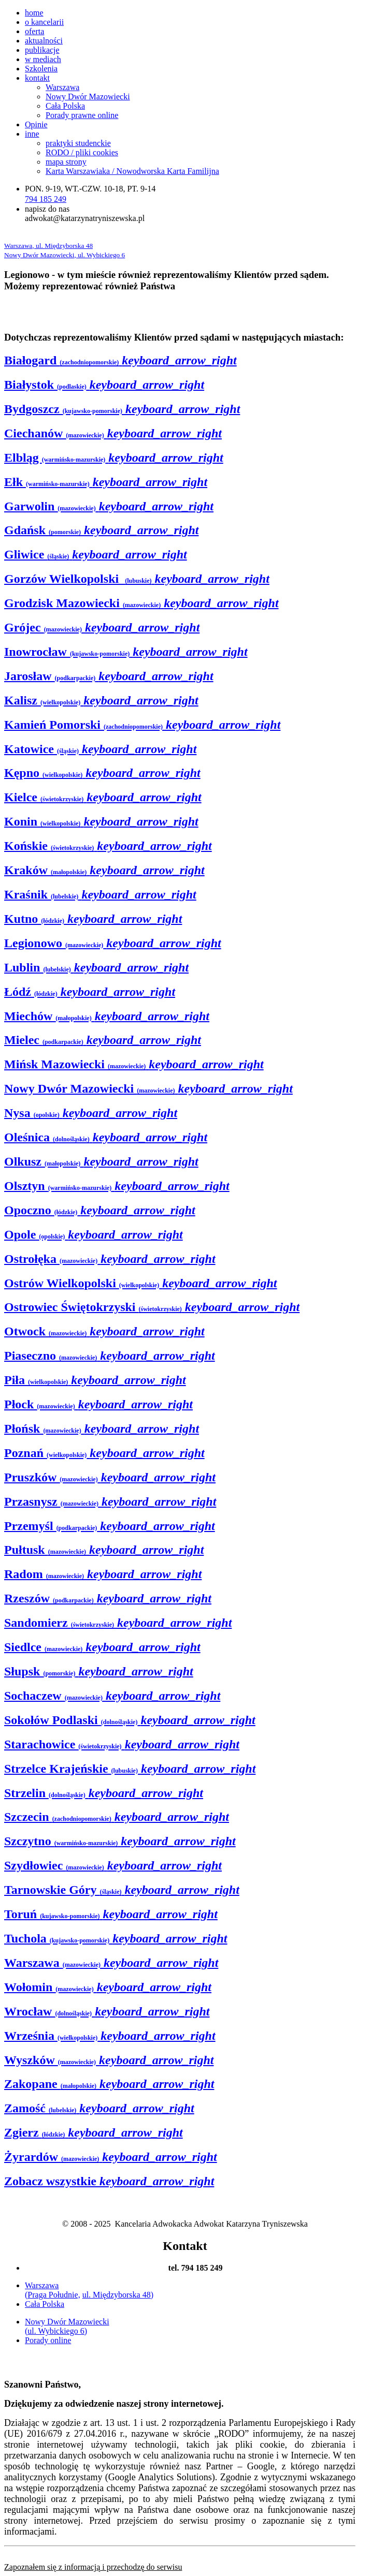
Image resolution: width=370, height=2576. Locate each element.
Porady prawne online (82, 115)
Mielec (102, 1040)
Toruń (111, 1914)
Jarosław (109, 676)
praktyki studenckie (78, 143)
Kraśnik (100, 894)
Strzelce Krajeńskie (129, 1768)
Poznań (104, 1453)
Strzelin (103, 1793)
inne (32, 133)
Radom (103, 1574)
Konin (101, 821)
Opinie (36, 124)
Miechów (106, 1016)
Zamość (99, 2108)
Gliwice (95, 554)
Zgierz (93, 2132)
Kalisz (101, 700)
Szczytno (120, 1841)
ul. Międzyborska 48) (117, 2294)
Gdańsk (101, 530)
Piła (95, 1380)
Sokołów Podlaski (129, 1720)
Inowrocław (126, 651)
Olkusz (101, 1161)
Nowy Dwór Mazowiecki (88, 96)
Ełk (105, 482)
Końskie (108, 845)
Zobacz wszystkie (109, 2181)
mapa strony (66, 161)
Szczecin (116, 1816)
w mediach (43, 59)
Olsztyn (117, 1186)
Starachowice (121, 1744)
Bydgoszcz (122, 409)
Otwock (104, 1331)
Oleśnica (105, 1137)
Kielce (103, 797)
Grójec (102, 627)
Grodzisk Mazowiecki (141, 603)
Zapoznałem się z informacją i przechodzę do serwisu (93, 2567)
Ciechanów (113, 433)
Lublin (96, 967)
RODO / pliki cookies (82, 152)
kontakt (37, 77)
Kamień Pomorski (142, 724)
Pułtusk (104, 1549)
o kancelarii (44, 22)
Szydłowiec (113, 1865)
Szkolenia (41, 68)
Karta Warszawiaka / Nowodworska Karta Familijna (132, 171)
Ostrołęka (110, 1258)
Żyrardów (110, 2156)
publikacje (42, 50)
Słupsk (98, 1671)
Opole (93, 1234)
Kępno (102, 772)
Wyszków (109, 2060)
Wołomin (107, 1987)
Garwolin (109, 506)
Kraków (104, 870)
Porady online (48, 2340)
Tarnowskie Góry (121, 1889)
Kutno (93, 918)
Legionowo (112, 943)
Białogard (120, 360)
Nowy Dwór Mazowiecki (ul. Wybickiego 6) (67, 2326)
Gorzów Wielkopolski (136, 578)
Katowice (100, 749)
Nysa (90, 1113)
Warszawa (62, 87)
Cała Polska (65, 105)
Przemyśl (109, 1526)
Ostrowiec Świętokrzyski (152, 1307)
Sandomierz (118, 1622)
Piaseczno (109, 1355)
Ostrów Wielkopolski (140, 1283)
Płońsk (101, 1428)
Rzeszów (107, 1598)
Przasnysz (110, 1501)
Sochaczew (112, 1695)
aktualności (44, 40)
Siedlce (102, 1647)
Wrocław (106, 2011)
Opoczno (99, 1210)
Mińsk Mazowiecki (134, 1064)
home (34, 12)
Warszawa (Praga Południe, (52, 2290)
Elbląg (113, 457)
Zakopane (109, 2084)
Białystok (104, 384)
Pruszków (110, 1477)
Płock (98, 1404)
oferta (34, 31)
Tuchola (115, 1938)
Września (110, 2035)
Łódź (89, 991)
